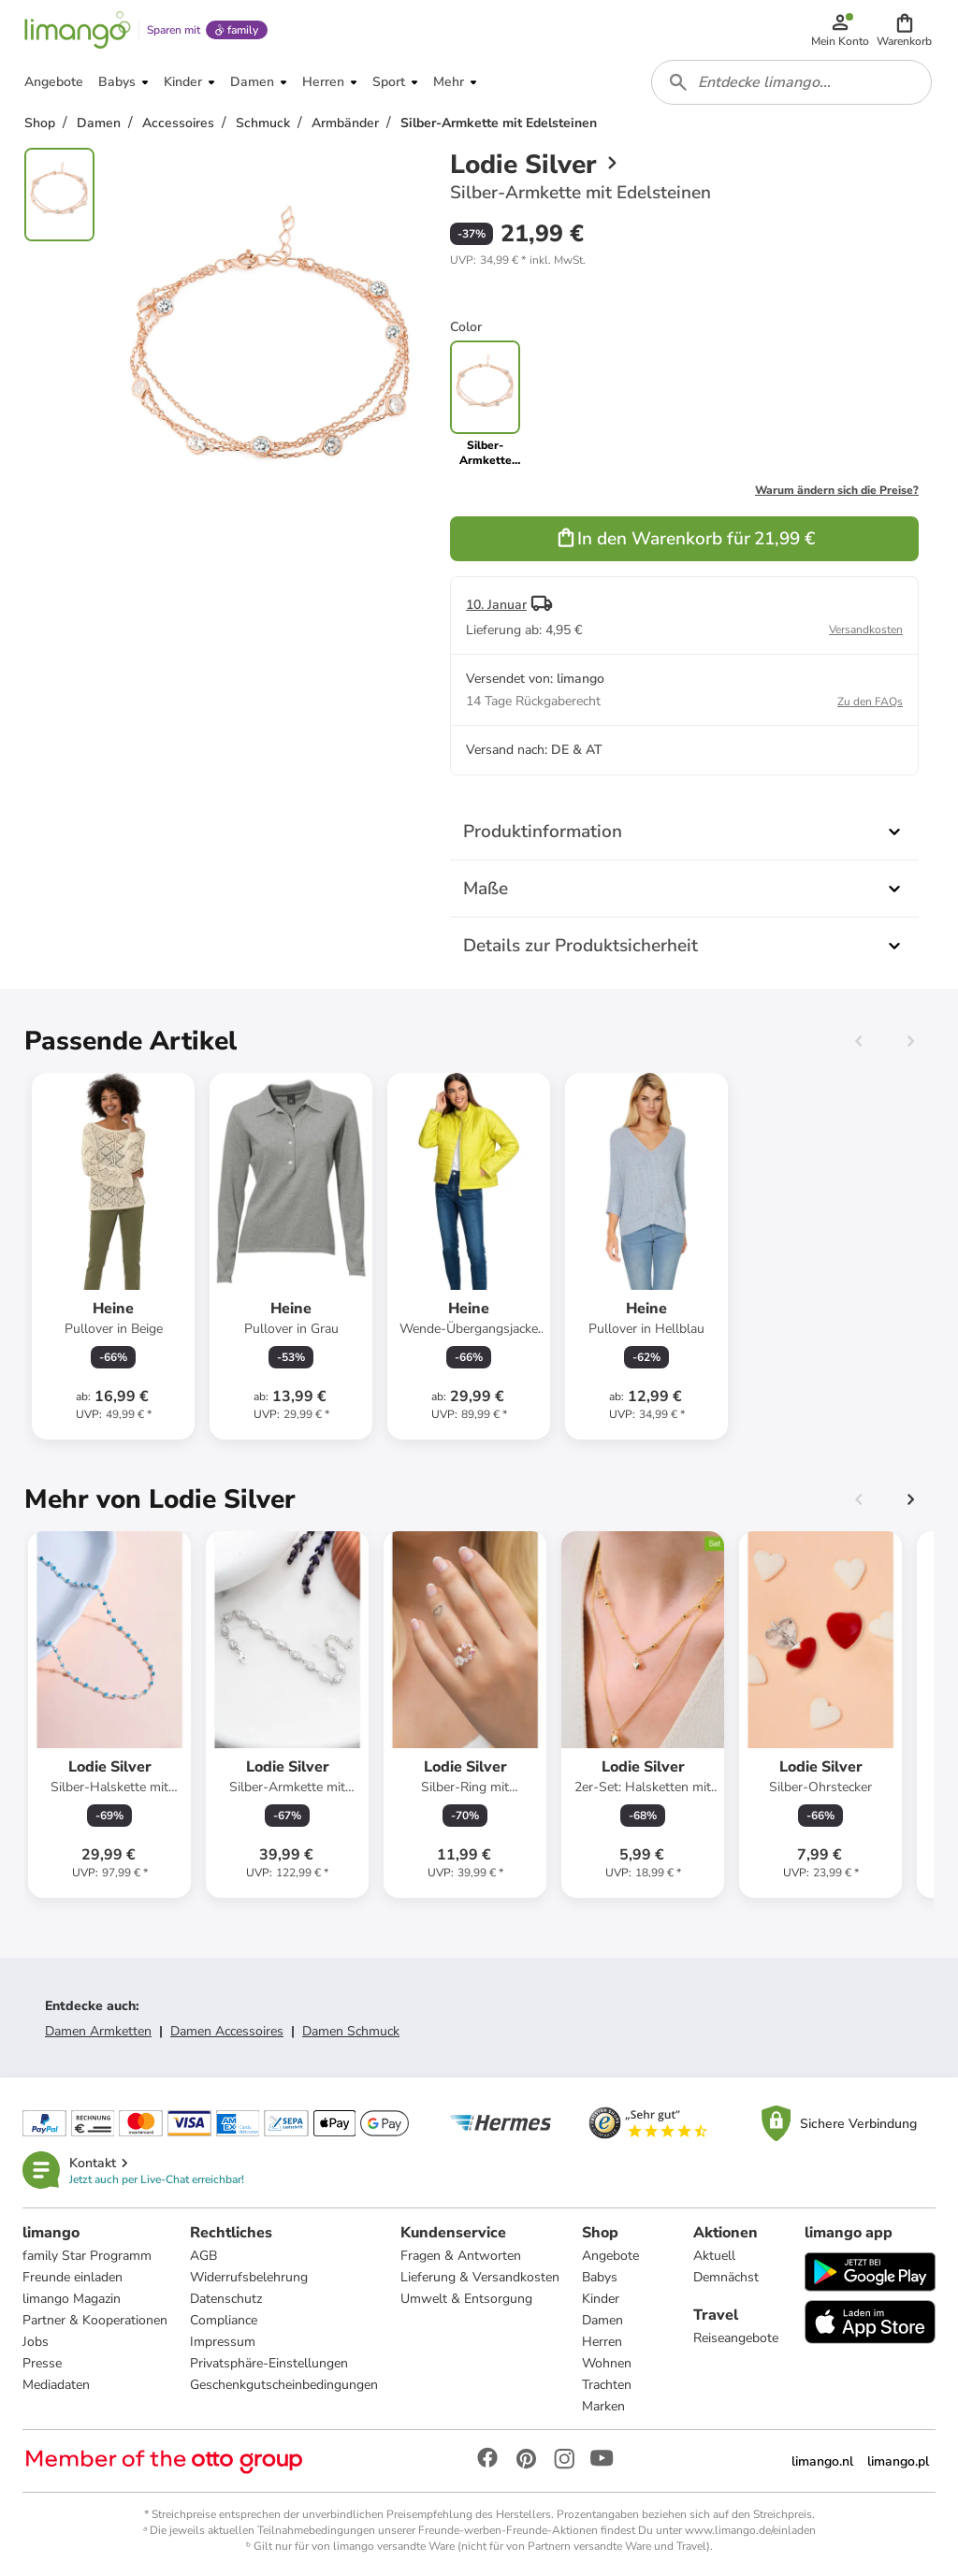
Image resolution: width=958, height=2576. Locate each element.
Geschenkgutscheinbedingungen (284, 2385)
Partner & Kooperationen (94, 2320)
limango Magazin (71, 2299)
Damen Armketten (98, 2031)
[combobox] (791, 82)
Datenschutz (226, 2299)
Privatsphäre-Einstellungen (269, 2363)
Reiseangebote (735, 2338)
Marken (603, 2406)
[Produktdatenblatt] (113, 1256)
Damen (602, 2320)
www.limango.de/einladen (750, 2530)
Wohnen (606, 2363)
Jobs (35, 2342)
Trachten (606, 2385)
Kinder (600, 2299)
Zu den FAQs (870, 701)
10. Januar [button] (496, 605)
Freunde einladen (72, 2277)
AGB (203, 2256)
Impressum (222, 2342)
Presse (42, 2363)
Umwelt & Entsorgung (466, 2299)
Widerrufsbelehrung (249, 2277)
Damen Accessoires (226, 2031)
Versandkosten (866, 629)
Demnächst (726, 2277)
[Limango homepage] (77, 29)
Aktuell (714, 2256)
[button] (904, 29)
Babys (599, 2277)
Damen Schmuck (350, 2031)
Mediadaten (56, 2385)
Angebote (610, 2256)
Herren (602, 2342)
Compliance (223, 2320)
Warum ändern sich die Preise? (837, 490)
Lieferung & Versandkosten (479, 2277)
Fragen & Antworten (460, 2256)
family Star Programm (87, 2256)
